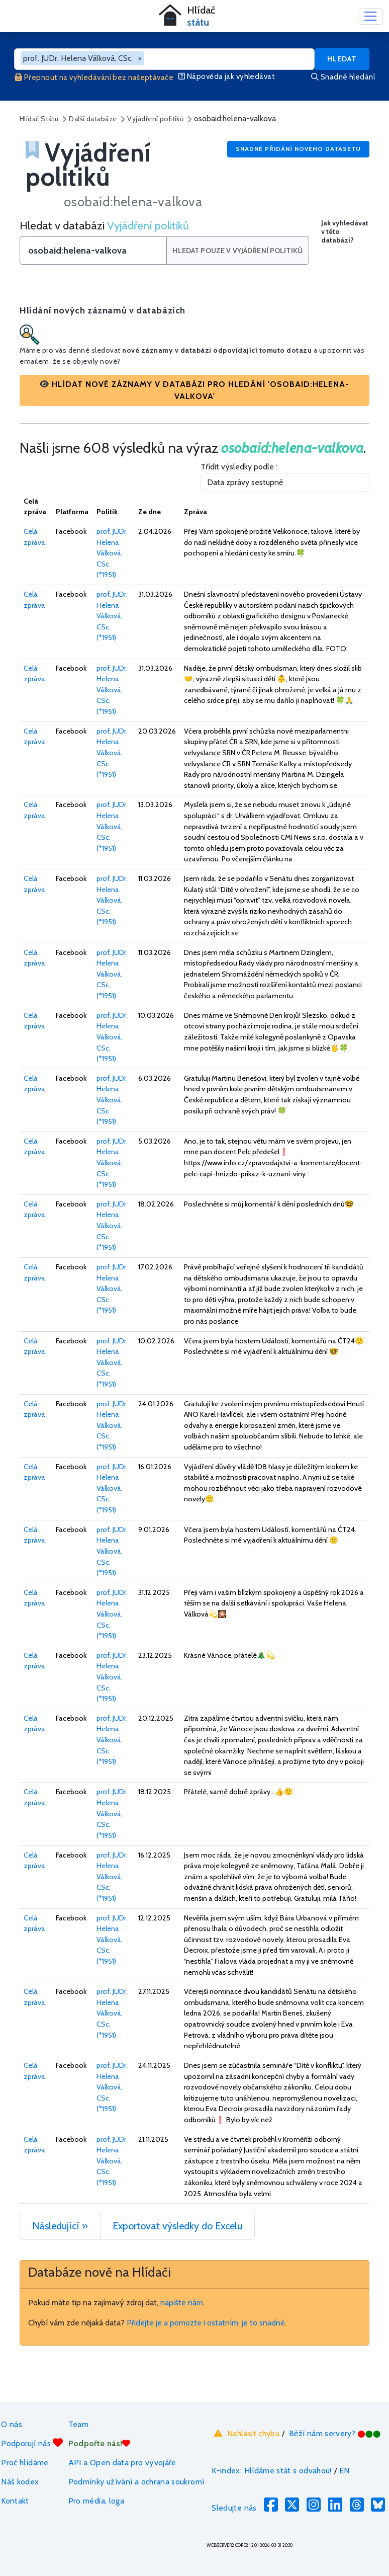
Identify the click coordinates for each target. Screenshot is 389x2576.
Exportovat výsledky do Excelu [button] (177, 2226)
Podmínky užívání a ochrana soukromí (136, 2481)
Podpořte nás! (99, 2443)
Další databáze (93, 118)
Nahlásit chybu (245, 2433)
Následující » (60, 2226)
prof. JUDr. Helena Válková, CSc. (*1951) (112, 553)
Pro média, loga (96, 2501)
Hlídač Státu (39, 118)
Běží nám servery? (335, 2433)
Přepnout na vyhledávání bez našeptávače (94, 77)
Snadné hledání (343, 77)
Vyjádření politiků (155, 118)
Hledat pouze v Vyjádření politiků (238, 250)
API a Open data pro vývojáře (122, 2462)
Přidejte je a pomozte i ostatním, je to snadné (206, 2322)
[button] (194, 390)
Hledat (342, 58)
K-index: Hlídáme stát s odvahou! (272, 2470)
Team (78, 2424)
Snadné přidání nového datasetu (298, 148)
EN (344, 2470)
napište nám (181, 2302)
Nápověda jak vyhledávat (226, 76)
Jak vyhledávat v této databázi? (344, 232)
